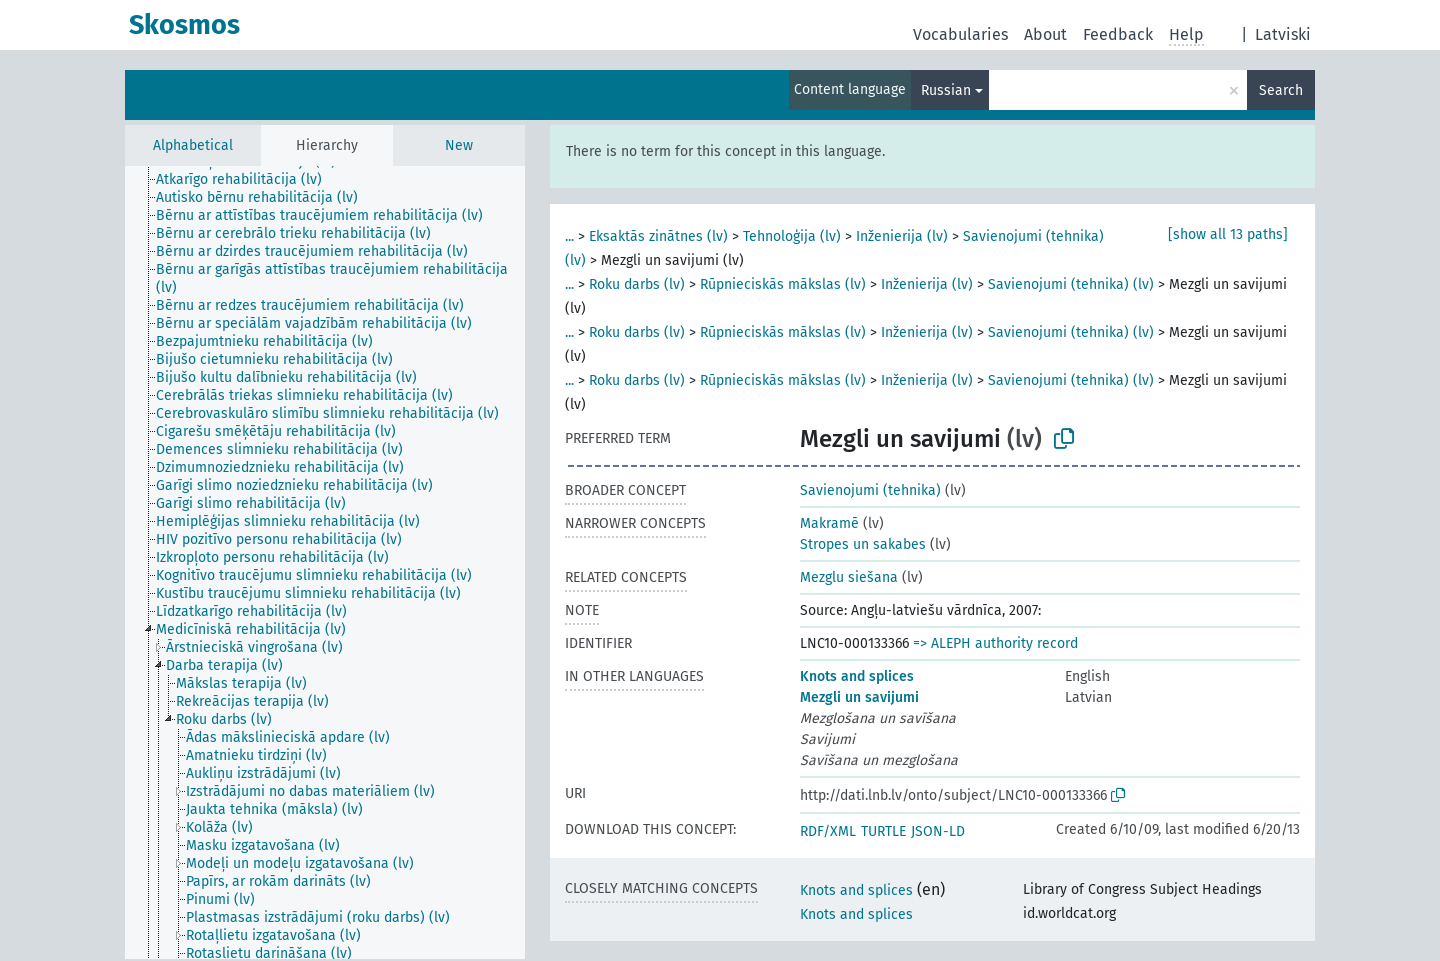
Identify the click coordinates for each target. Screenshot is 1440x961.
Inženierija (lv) (902, 236)
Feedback (1118, 34)
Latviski (1283, 34)
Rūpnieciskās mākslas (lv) (783, 284)
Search (1281, 90)
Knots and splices (857, 676)
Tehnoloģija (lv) (792, 236)
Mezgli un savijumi (859, 697)
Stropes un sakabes (863, 544)
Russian (946, 90)
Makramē (829, 523)
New (459, 145)
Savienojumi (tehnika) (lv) (1071, 284)
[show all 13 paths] (1228, 234)
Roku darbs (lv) (637, 284)
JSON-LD (938, 831)
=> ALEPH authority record (995, 643)
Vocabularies (960, 34)
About (1045, 34)
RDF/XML (828, 831)
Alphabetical (193, 145)
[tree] (325, 562)
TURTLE (883, 831)
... (569, 236)
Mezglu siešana (849, 577)
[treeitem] (247, 180)
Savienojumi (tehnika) (870, 490)
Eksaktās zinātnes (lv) (658, 236)
